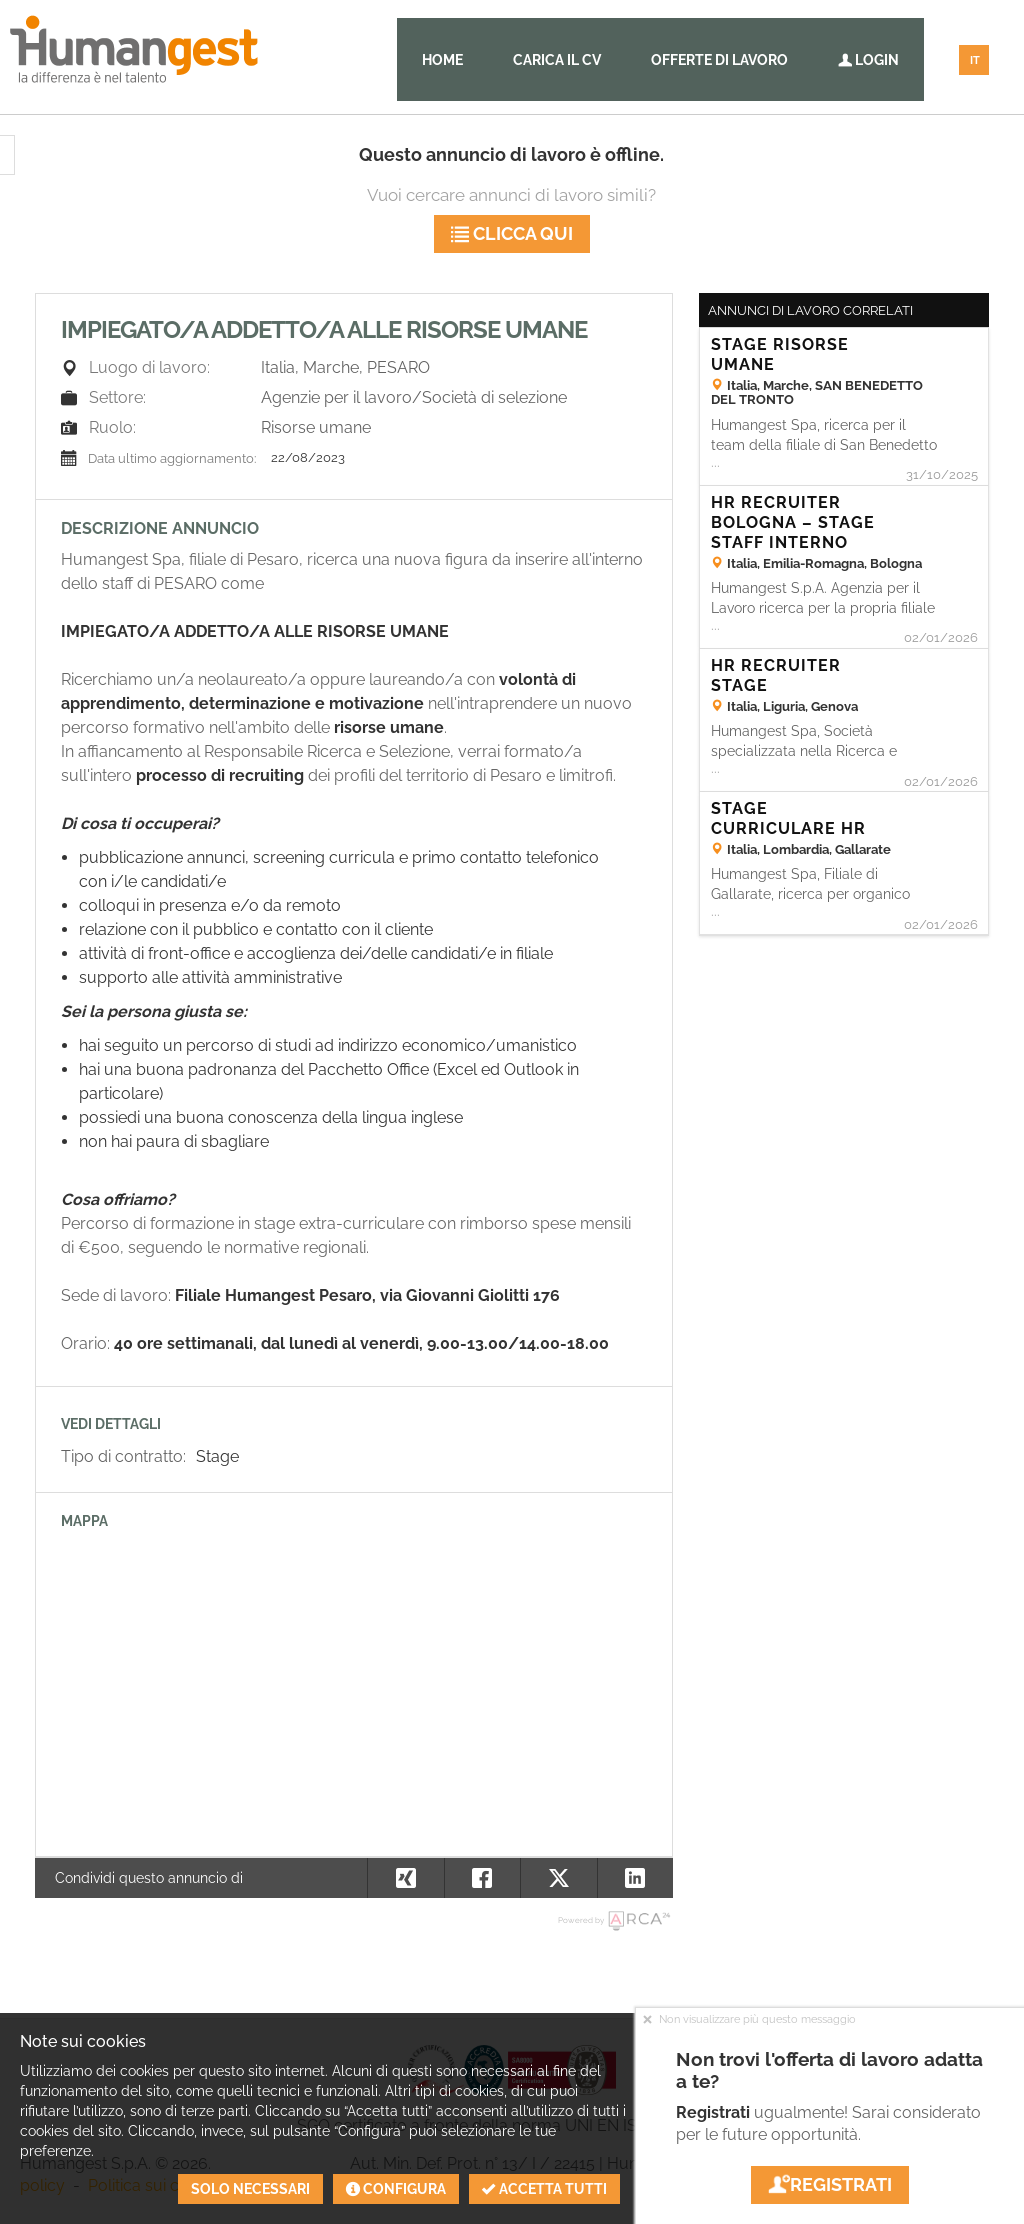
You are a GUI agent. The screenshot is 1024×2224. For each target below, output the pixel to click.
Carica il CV (557, 60)
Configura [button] (396, 2189)
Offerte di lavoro (719, 60)
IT (975, 60)
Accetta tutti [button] (544, 2189)
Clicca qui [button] (512, 233)
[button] (635, 1878)
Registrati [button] (830, 2184)
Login (868, 60)
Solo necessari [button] (250, 2189)
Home (442, 60)
